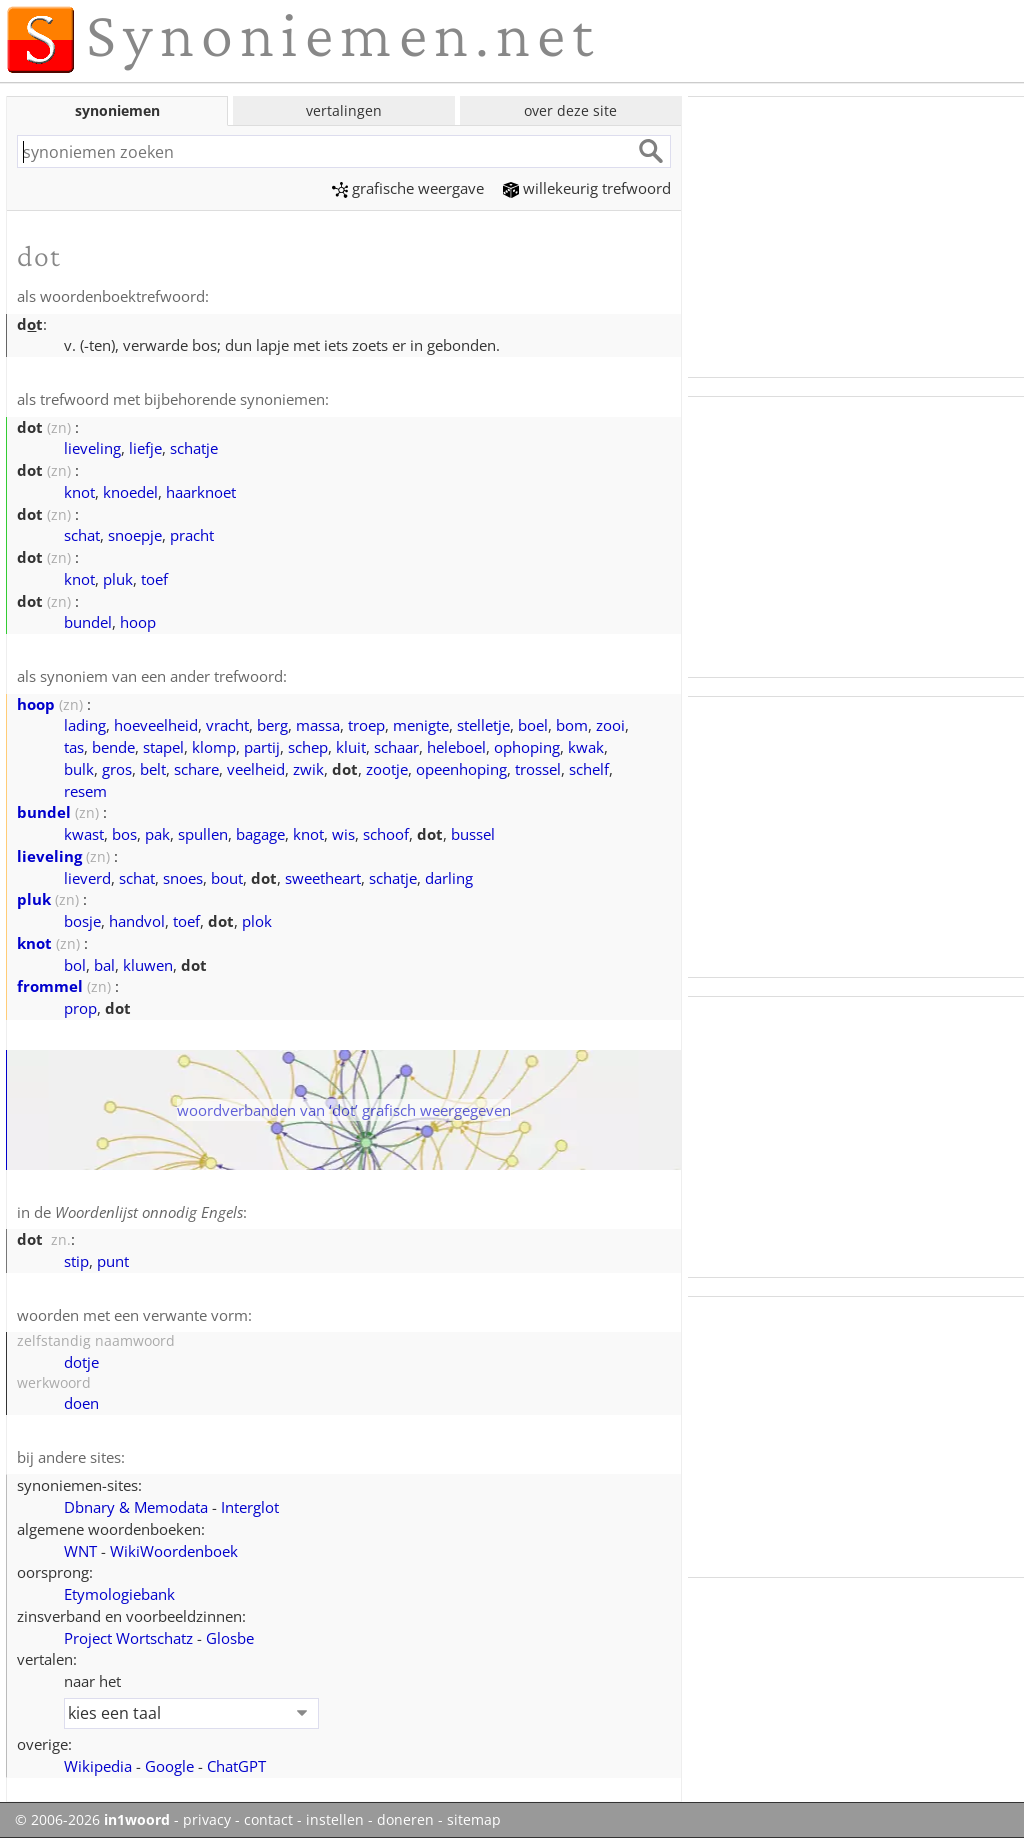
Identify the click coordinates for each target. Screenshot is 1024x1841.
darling (449, 878)
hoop (138, 622)
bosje (82, 921)
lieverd (87, 878)
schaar (396, 747)
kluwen (148, 965)
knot (79, 492)
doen (81, 1403)
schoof (386, 834)
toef (154, 579)
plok (257, 921)
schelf (589, 769)
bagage (260, 834)
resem (85, 791)
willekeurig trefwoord (587, 188)
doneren (405, 1820)
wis (343, 834)
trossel (538, 769)
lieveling (92, 448)
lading (85, 725)
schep (308, 747)
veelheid (256, 769)
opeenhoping (461, 769)
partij (262, 747)
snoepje (135, 535)
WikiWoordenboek (174, 1551)
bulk (79, 769)
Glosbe (230, 1638)
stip (76, 1261)
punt (113, 1261)
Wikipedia (98, 1766)
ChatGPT (236, 1766)
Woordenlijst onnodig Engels (149, 1212)
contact (268, 1820)
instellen (335, 1820)
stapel (163, 747)
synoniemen (117, 110)
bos (124, 834)
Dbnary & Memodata (136, 1507)
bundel (88, 622)
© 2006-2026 (92, 1820)
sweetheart (323, 878)
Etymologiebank (119, 1594)
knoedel (130, 492)
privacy (207, 1820)
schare (196, 769)
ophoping (527, 747)
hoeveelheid (156, 725)
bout (227, 878)
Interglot (250, 1507)
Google (169, 1766)
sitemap (474, 1820)
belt (153, 769)
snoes (183, 878)
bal (104, 965)
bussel (473, 834)
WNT (80, 1551)
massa (318, 725)
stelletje (483, 725)
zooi (610, 725)
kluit (351, 747)
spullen (203, 834)
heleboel (456, 747)
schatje (194, 448)
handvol (137, 921)
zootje (387, 769)
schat (82, 535)
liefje (145, 448)
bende (113, 747)
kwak (586, 747)
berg (272, 725)
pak (157, 834)
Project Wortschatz (128, 1638)
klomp (214, 747)
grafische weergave (408, 188)
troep (366, 725)
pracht (192, 535)
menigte (421, 725)
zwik (308, 769)
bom (572, 725)
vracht (227, 725)
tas (74, 747)
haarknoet (201, 492)
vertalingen (344, 110)
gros (117, 769)
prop (80, 1008)
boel (533, 725)
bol (75, 965)
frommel (50, 986)
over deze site (570, 110)
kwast (84, 834)
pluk (118, 579)
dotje (81, 1362)
